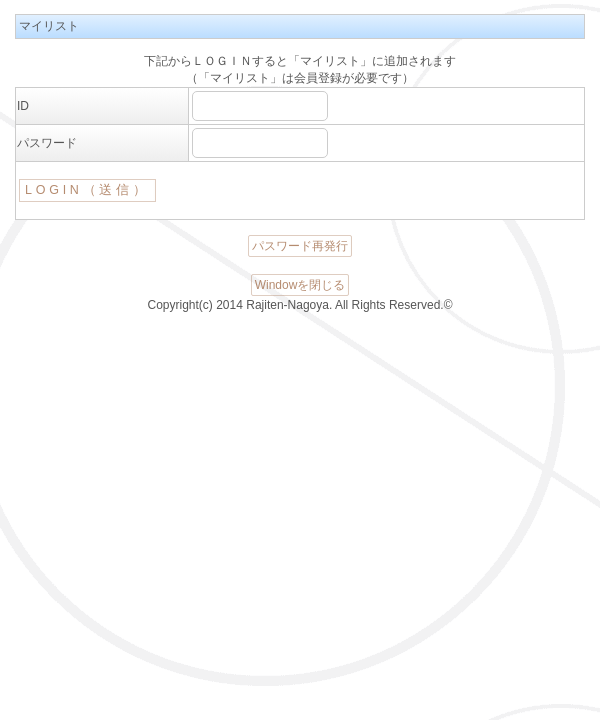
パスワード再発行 (300, 246)
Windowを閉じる (300, 285)
